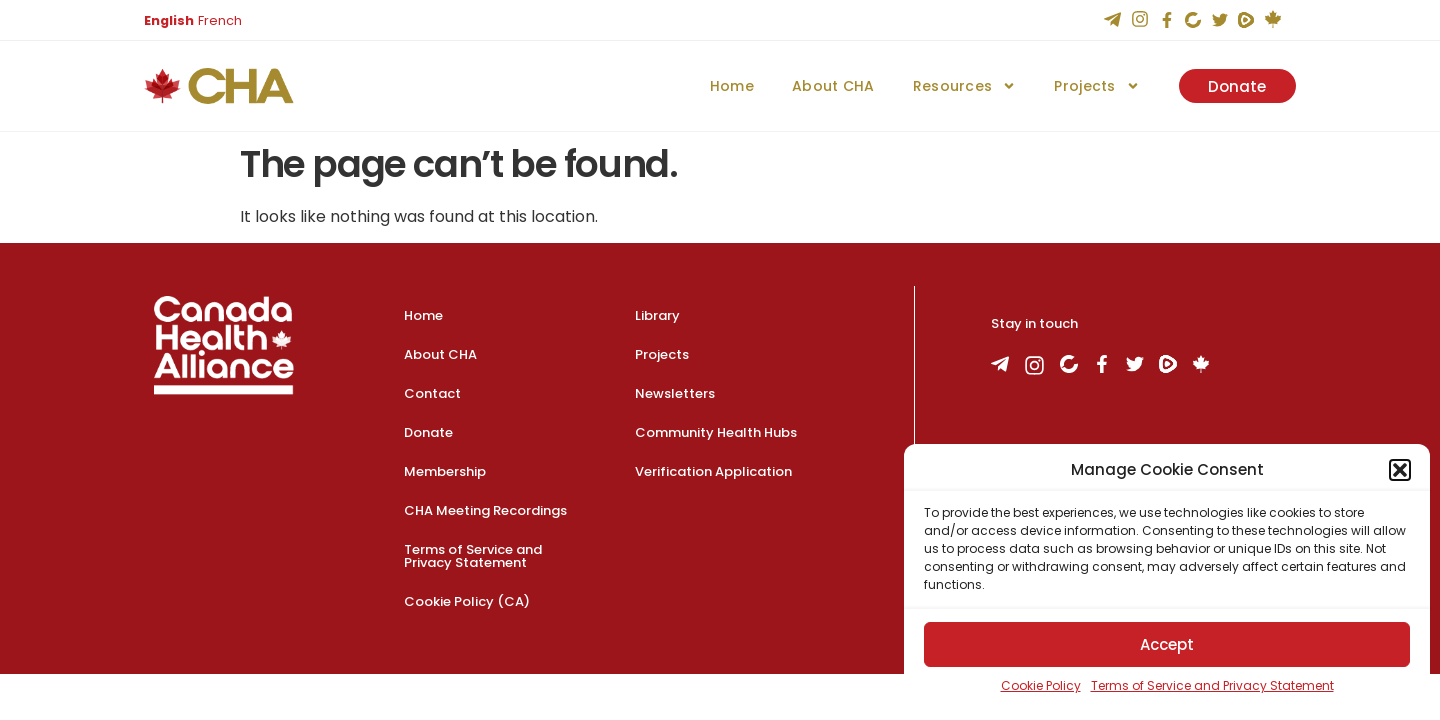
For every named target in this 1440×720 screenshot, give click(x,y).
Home (731, 86)
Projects (1096, 86)
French (220, 20)
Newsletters (675, 393)
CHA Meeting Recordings (485, 510)
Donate (428, 432)
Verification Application (713, 471)
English (169, 20)
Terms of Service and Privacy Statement (1212, 685)
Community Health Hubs (716, 432)
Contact (432, 393)
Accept (1167, 644)
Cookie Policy (1041, 685)
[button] (1400, 470)
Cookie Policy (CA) (467, 601)
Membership (445, 471)
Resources (964, 86)
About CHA (832, 86)
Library (657, 315)
